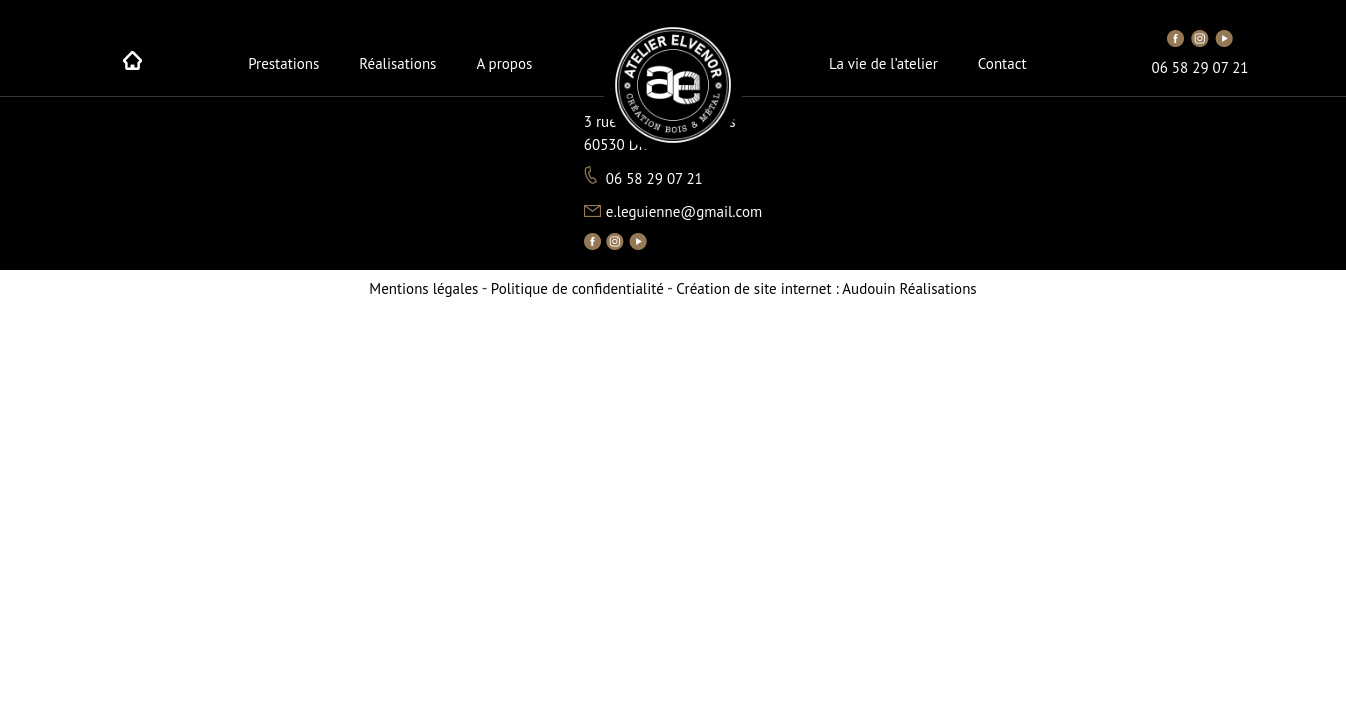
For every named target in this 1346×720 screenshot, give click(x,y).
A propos (504, 63)
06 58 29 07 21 (1200, 67)
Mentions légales (423, 288)
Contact (1002, 63)
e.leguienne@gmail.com (684, 211)
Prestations (283, 63)
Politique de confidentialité (577, 288)
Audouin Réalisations (826, 288)
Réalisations (397, 63)
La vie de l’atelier (883, 63)
